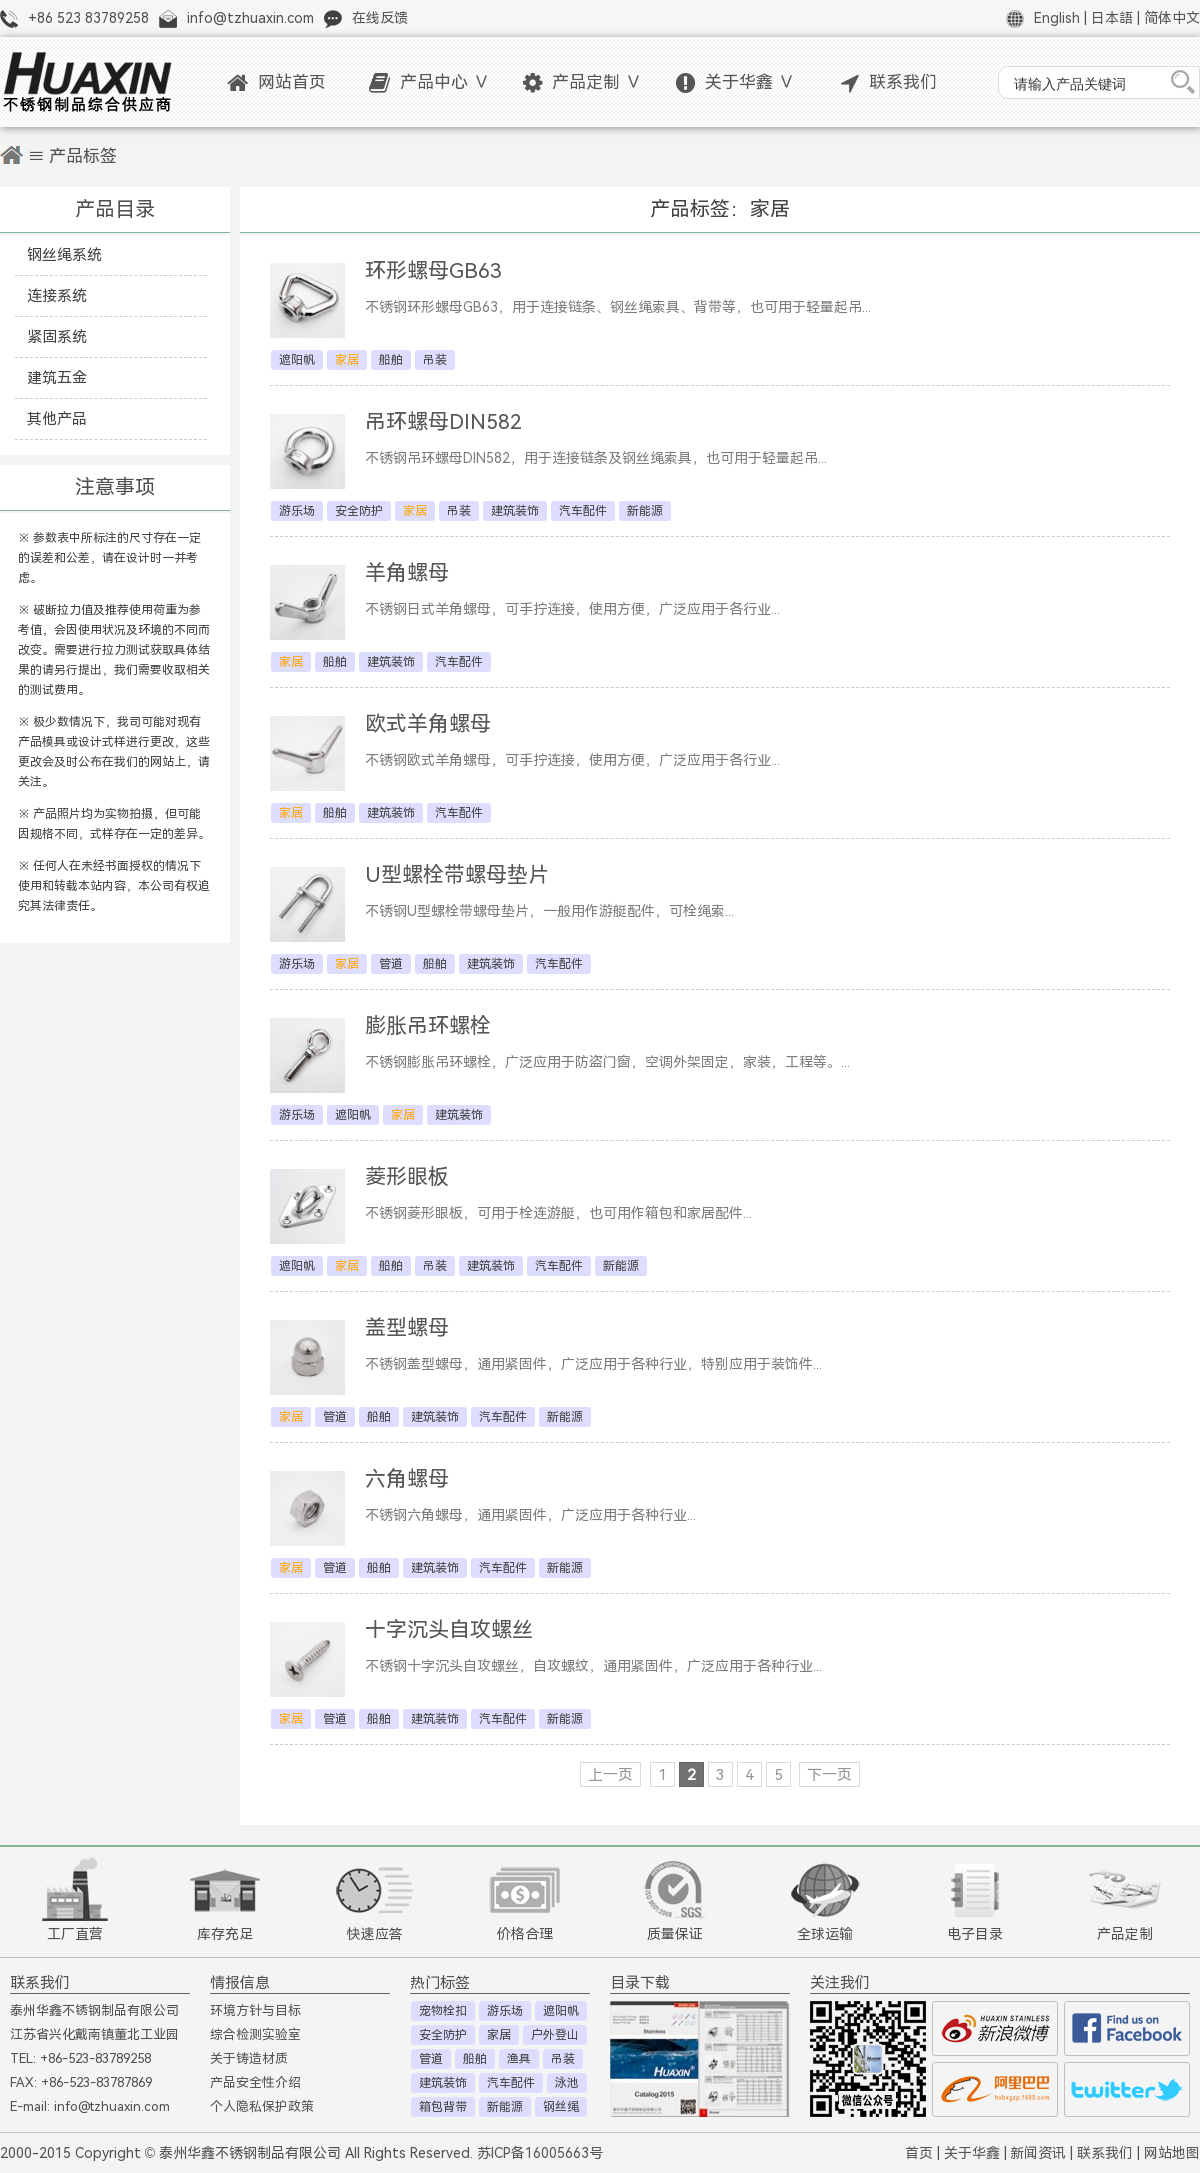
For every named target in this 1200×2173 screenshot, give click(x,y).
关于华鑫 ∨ (735, 82)
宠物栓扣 (443, 2011)
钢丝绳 (561, 2107)
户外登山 (555, 2035)
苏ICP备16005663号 (540, 2153)
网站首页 (276, 82)
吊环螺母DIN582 (443, 421)
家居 (499, 2035)
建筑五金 (57, 377)
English (1057, 18)
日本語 (1112, 18)
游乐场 (297, 511)
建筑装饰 (515, 511)
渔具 (519, 2059)
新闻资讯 (1038, 2153)
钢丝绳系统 (64, 254)
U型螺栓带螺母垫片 (457, 874)
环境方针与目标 (255, 2010)
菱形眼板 (407, 1176)
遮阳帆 (297, 360)
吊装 (435, 360)
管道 (391, 964)
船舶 (391, 360)
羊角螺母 (407, 572)
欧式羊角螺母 (428, 723)
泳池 (567, 2083)
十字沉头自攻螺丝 (449, 1629)
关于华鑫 (972, 2153)
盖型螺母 (407, 1327)
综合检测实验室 (255, 2034)
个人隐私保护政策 (262, 2106)
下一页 (829, 1774)
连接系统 (57, 295)
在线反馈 (380, 18)
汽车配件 (583, 511)
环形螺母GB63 (433, 270)
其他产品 (57, 418)
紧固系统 (57, 336)
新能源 (645, 511)
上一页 (610, 1774)
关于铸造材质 (249, 2058)
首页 (919, 2153)
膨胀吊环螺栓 (428, 1025)
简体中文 (1172, 18)
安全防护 (359, 511)
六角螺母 (407, 1478)
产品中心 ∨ (429, 82)
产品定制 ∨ (582, 82)
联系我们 (889, 82)
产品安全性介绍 (255, 2082)
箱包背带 (443, 2107)
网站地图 (1172, 2153)
